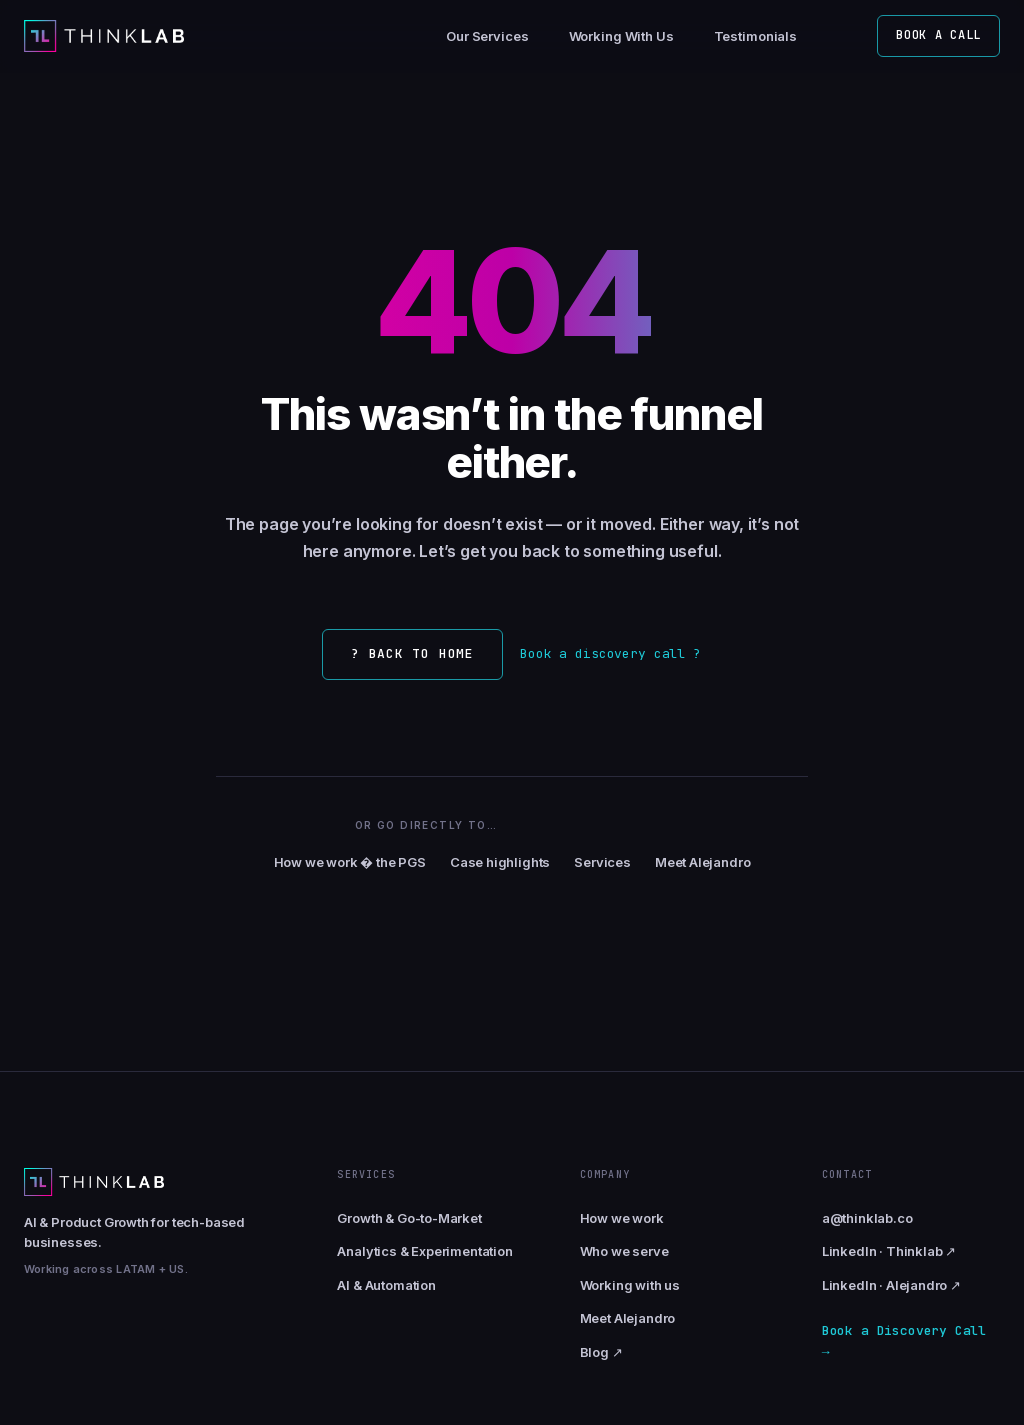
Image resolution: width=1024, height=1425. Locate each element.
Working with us (630, 1285)
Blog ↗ (601, 1352)
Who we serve (624, 1251)
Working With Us (621, 36)
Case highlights (500, 862)
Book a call (938, 35)
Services (602, 862)
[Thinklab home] (104, 36)
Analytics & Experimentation (424, 1251)
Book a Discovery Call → (904, 1341)
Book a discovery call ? (610, 653)
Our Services (487, 36)
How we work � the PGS (350, 862)
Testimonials (755, 36)
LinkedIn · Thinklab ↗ (889, 1251)
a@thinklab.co (867, 1218)
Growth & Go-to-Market (409, 1218)
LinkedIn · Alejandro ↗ (891, 1285)
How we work (622, 1218)
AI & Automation (386, 1285)
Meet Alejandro (703, 862)
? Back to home (412, 653)
